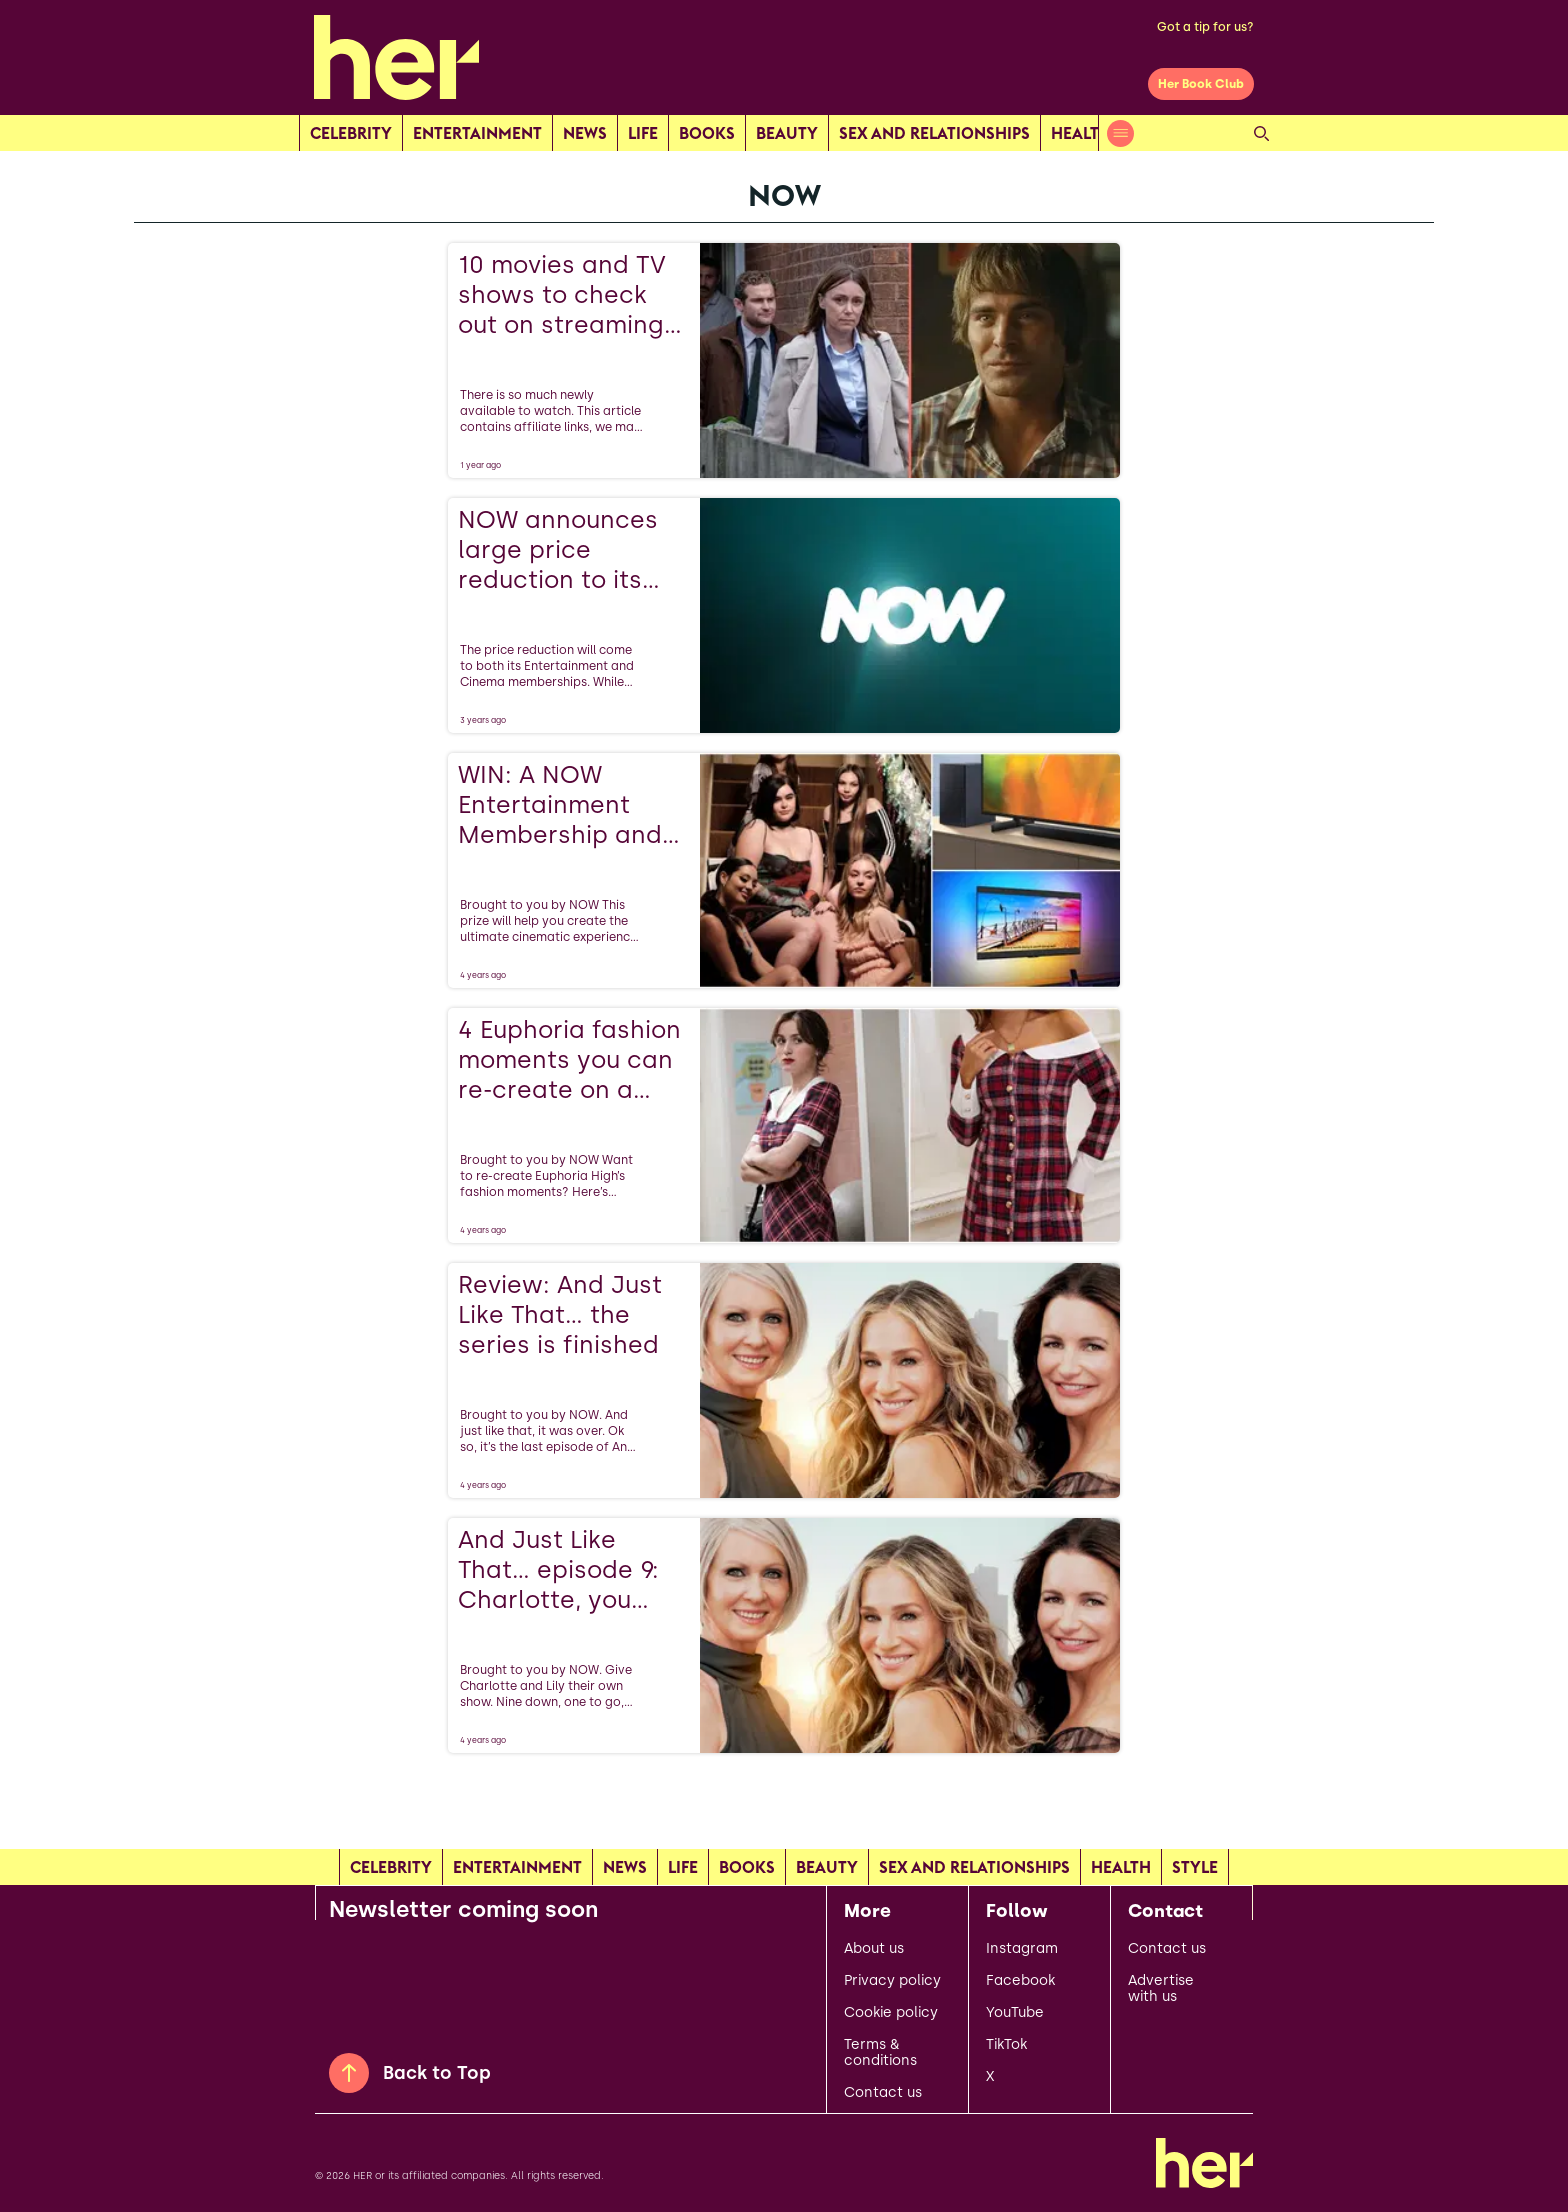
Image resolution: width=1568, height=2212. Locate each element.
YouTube (1015, 2013)
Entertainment (477, 133)
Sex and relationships (934, 133)
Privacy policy (892, 1981)
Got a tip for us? (1205, 27)
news (585, 133)
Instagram (1022, 1949)
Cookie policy (891, 2013)
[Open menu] (1120, 133)
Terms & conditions (880, 2053)
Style (1195, 1867)
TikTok (1006, 2045)
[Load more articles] (784, 1797)
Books (707, 133)
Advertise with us (1161, 1989)
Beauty (787, 133)
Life (643, 133)
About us (874, 1949)
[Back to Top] (349, 2073)
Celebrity (351, 133)
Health (1081, 133)
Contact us (883, 2093)
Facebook (1020, 1981)
